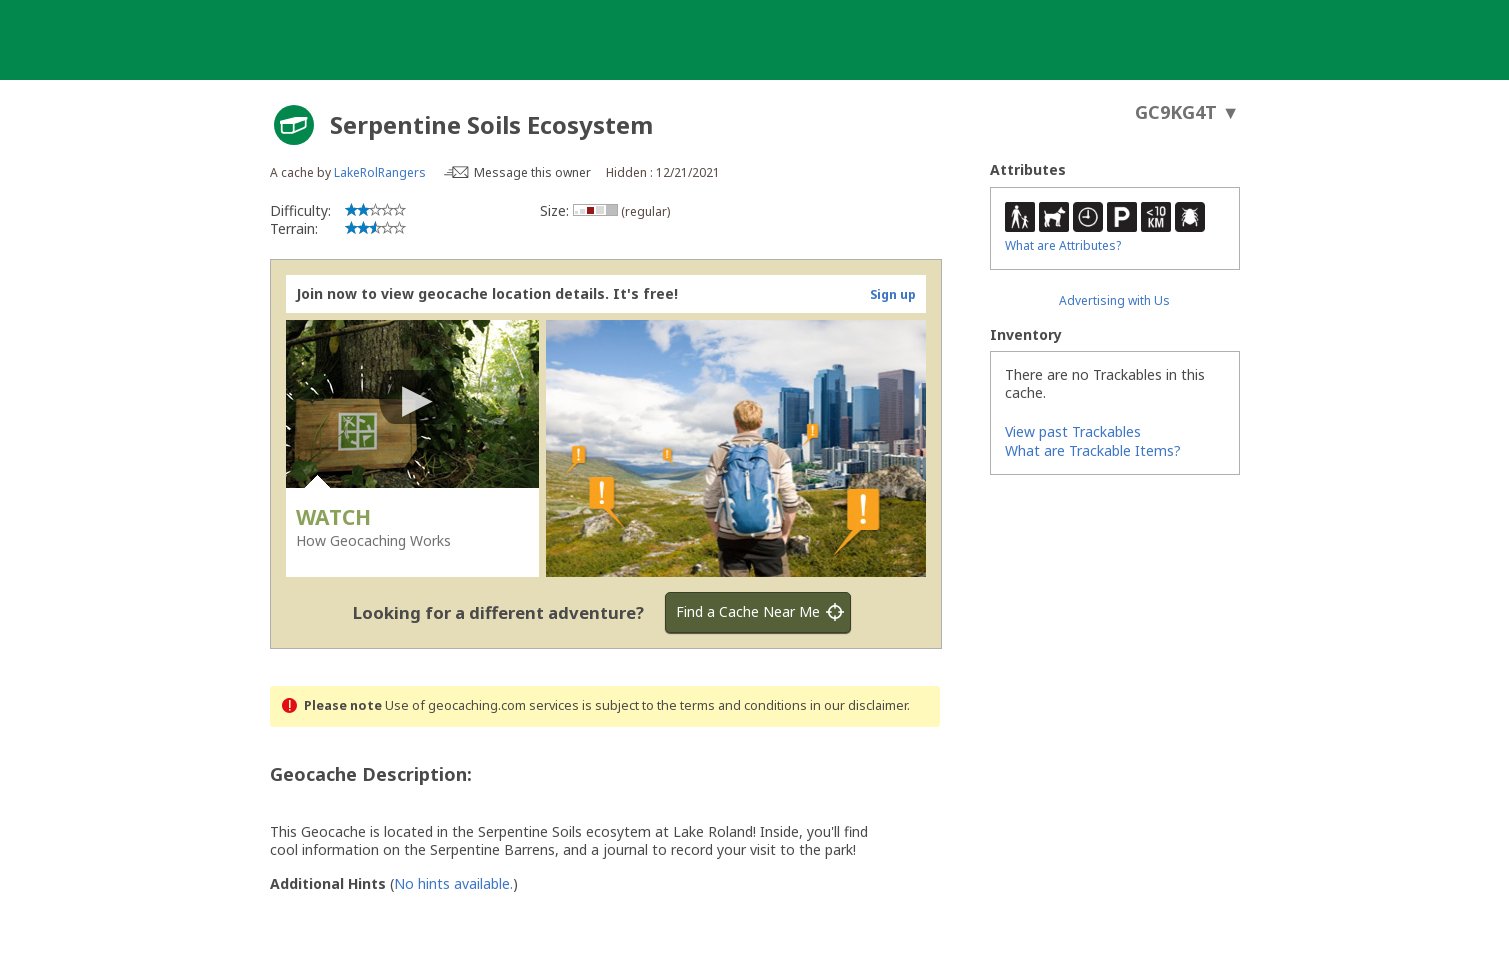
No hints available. (453, 883)
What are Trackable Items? (1093, 450)
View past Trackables (1073, 431)
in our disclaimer (858, 705)
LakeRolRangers (380, 172)
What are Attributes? (1063, 245)
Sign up (893, 294)
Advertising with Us (1114, 300)
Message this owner (532, 172)
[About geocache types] (294, 125)
